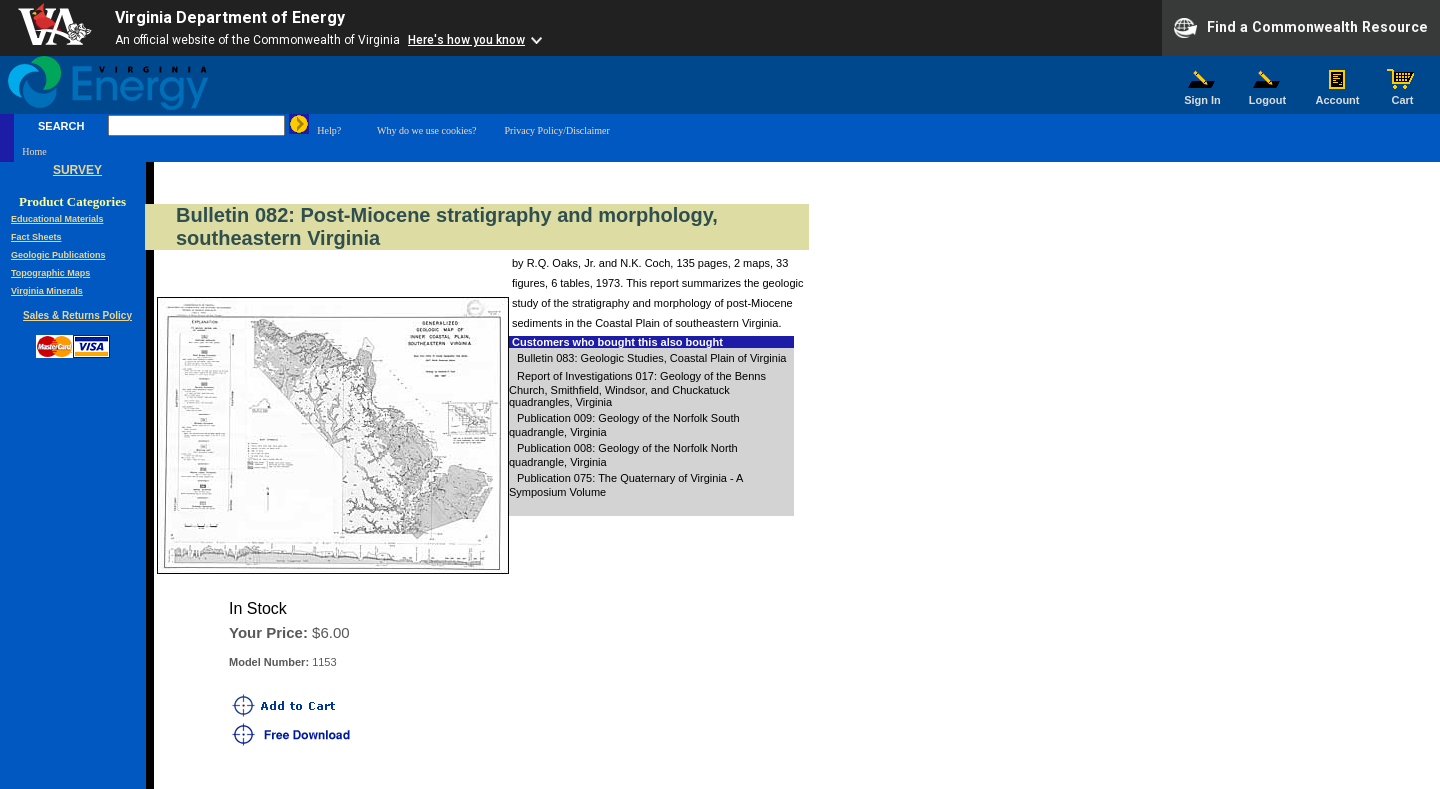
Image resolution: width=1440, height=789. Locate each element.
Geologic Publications (58, 255)
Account (1337, 95)
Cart (1403, 95)
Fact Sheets (36, 237)
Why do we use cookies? (426, 130)
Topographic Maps (50, 273)
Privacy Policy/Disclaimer (557, 130)
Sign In (1203, 95)
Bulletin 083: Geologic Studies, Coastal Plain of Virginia (651, 358)
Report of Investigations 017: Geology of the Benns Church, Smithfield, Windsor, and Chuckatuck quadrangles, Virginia (637, 389)
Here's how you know (466, 40)
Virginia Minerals (47, 291)
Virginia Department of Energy (230, 17)
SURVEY (77, 170)
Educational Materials (57, 219)
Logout (1268, 95)
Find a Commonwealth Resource (1301, 28)
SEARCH (61, 126)
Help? (329, 130)
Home (34, 151)
